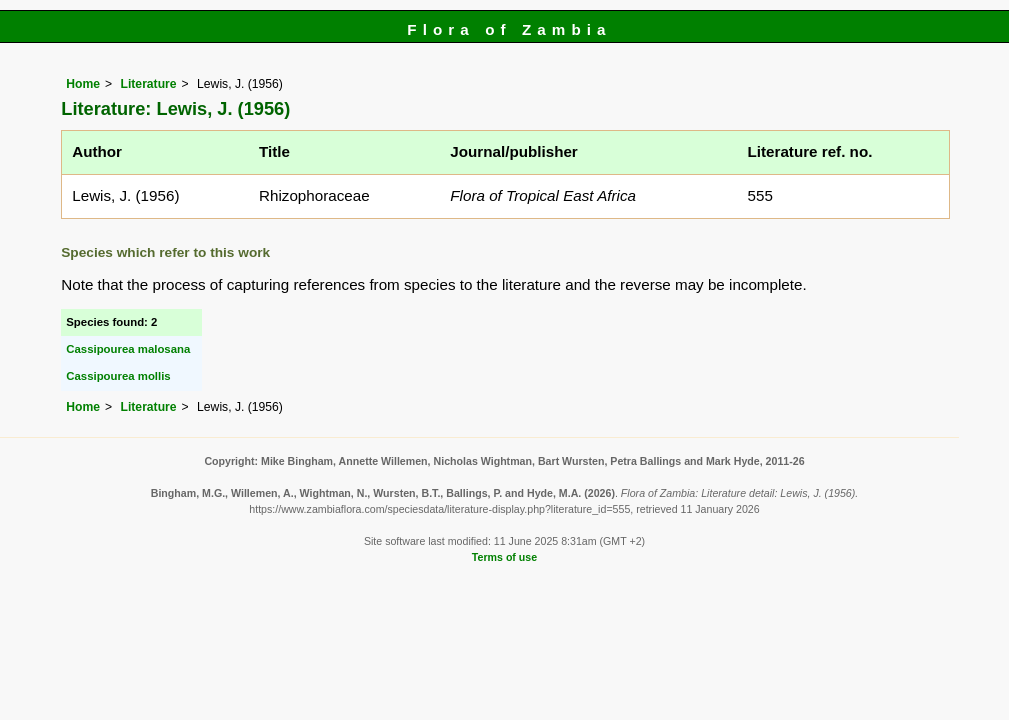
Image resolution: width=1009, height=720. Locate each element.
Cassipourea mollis (118, 376)
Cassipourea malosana (128, 349)
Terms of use (504, 557)
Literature (149, 84)
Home (83, 84)
